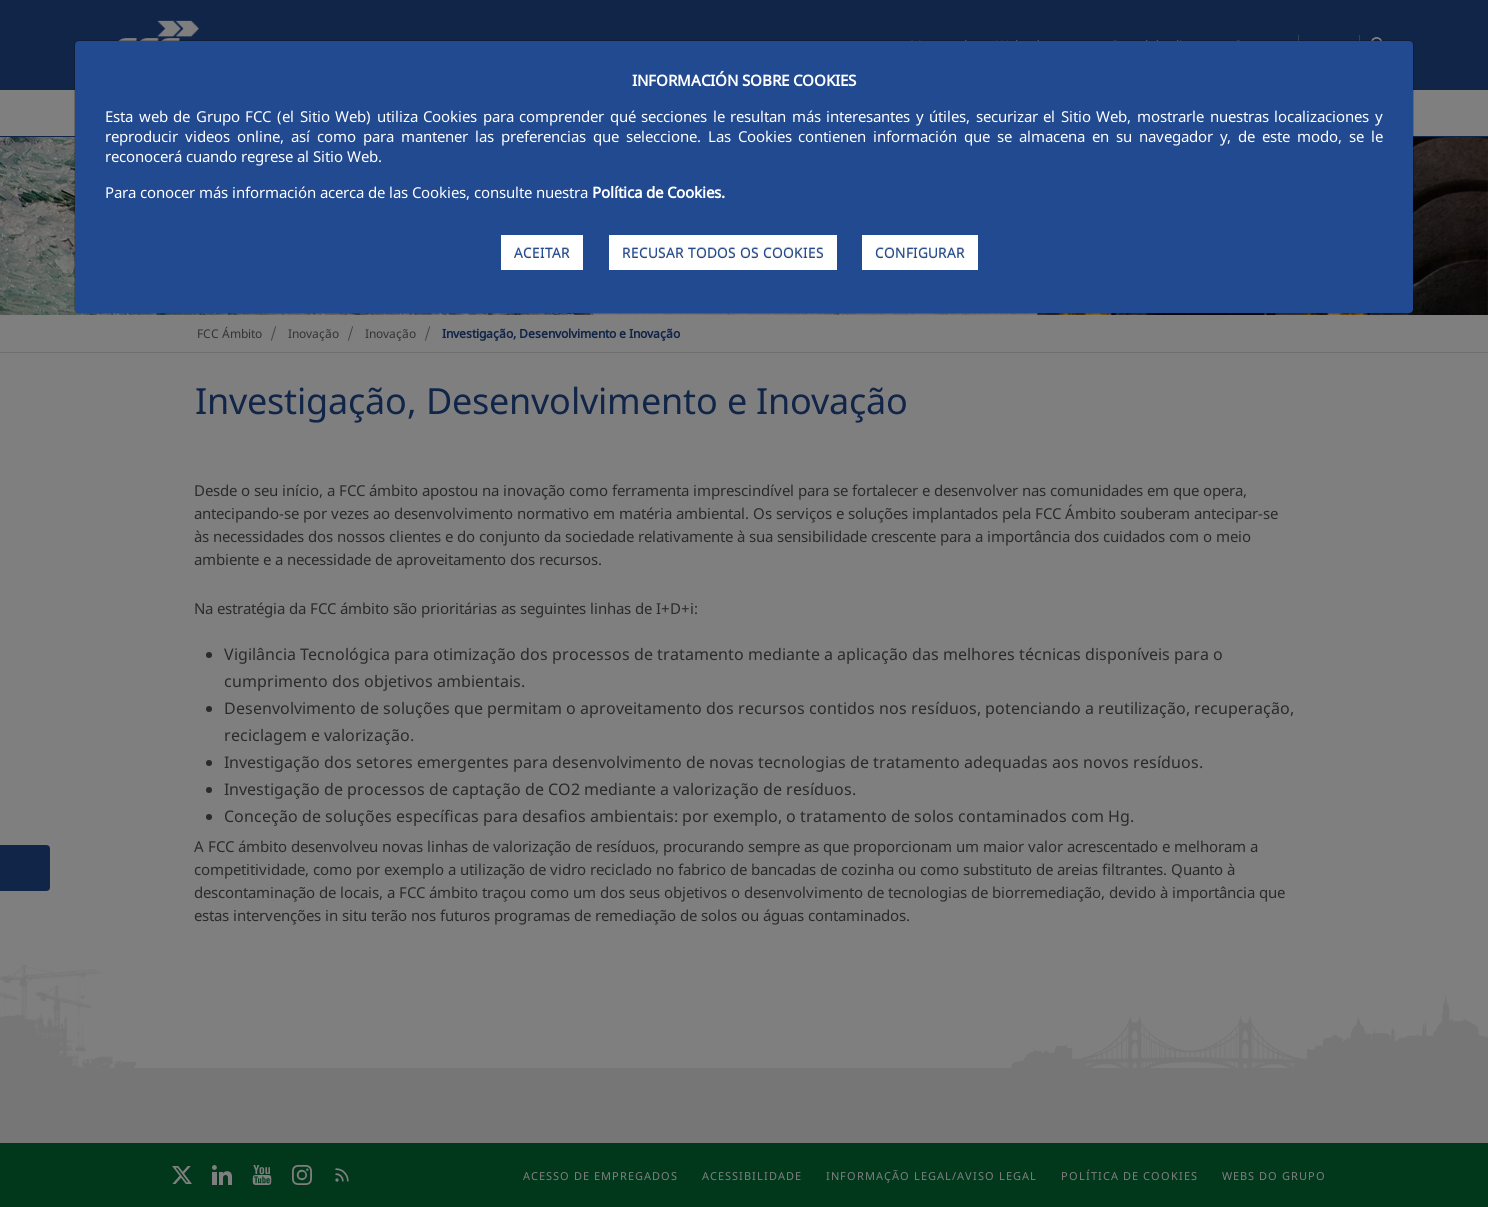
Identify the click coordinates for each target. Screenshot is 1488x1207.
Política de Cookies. (658, 192)
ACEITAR (542, 252)
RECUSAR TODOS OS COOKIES (723, 252)
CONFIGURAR (920, 252)
